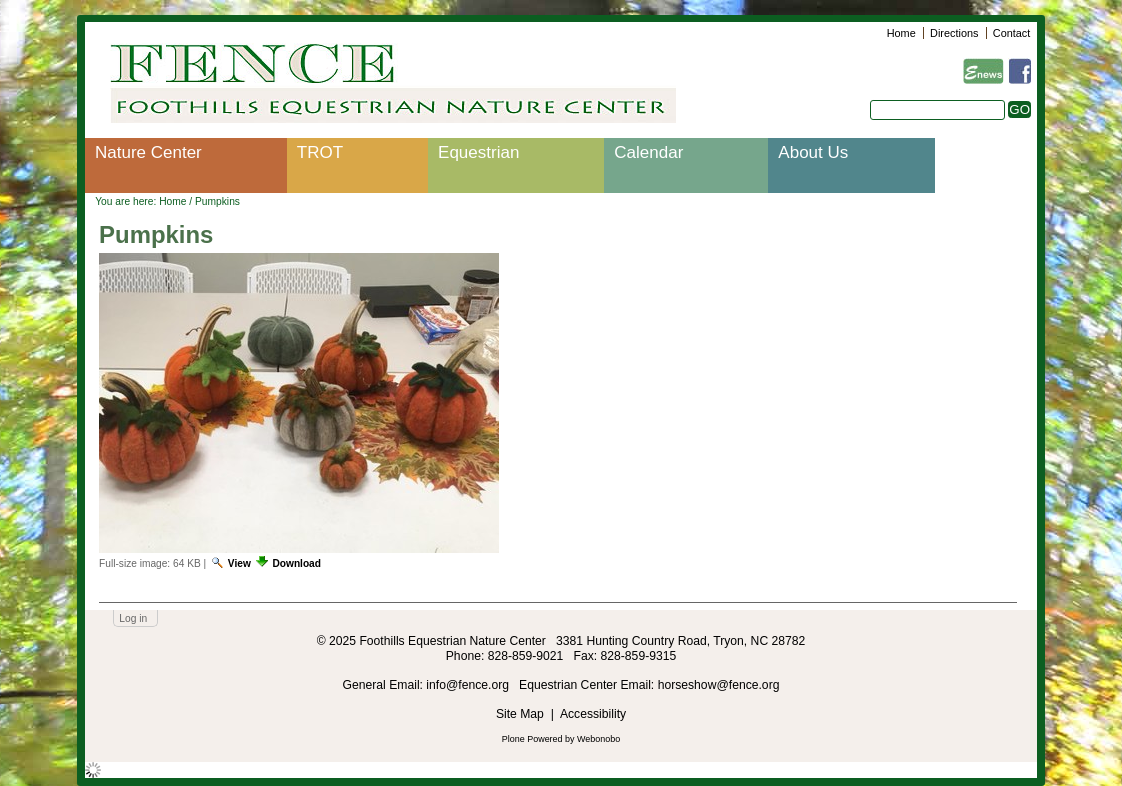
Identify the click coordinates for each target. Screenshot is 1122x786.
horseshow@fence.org (719, 685)
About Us (813, 152)
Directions (954, 33)
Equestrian (478, 152)
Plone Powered (532, 739)
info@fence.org (469, 685)
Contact (1011, 33)
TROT (320, 152)
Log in (133, 618)
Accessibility (593, 714)
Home (901, 33)
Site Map (520, 714)
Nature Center (148, 152)
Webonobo (598, 739)
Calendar (648, 152)
